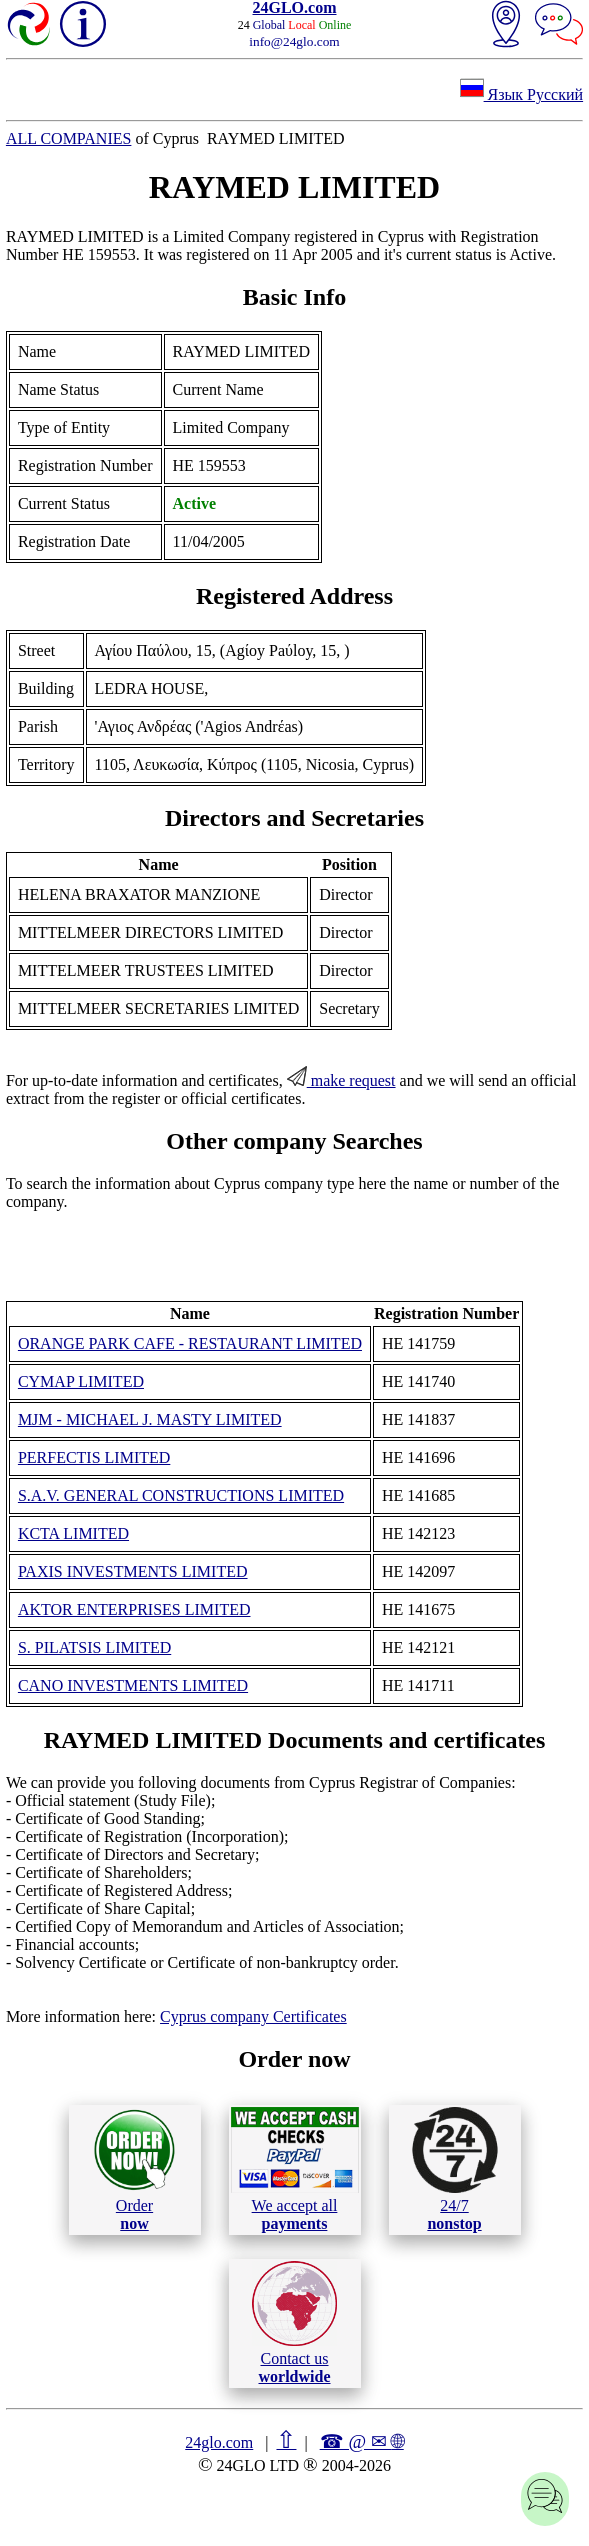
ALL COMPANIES (69, 138)
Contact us (294, 2323)
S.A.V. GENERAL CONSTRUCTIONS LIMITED (181, 1495)
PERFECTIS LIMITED (94, 1457)
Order (134, 2169)
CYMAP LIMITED (81, 1381)
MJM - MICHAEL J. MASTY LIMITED (150, 1419)
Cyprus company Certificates (253, 2016)
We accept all (295, 2169)
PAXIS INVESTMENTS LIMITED (133, 1571)
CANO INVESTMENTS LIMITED (133, 1685)
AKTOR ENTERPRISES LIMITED (134, 1609)
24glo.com (219, 2442)
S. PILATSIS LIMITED (94, 1647)
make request (341, 1080)
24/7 (455, 2169)
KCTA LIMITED (73, 1533)
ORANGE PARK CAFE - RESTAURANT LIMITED (190, 1343)
